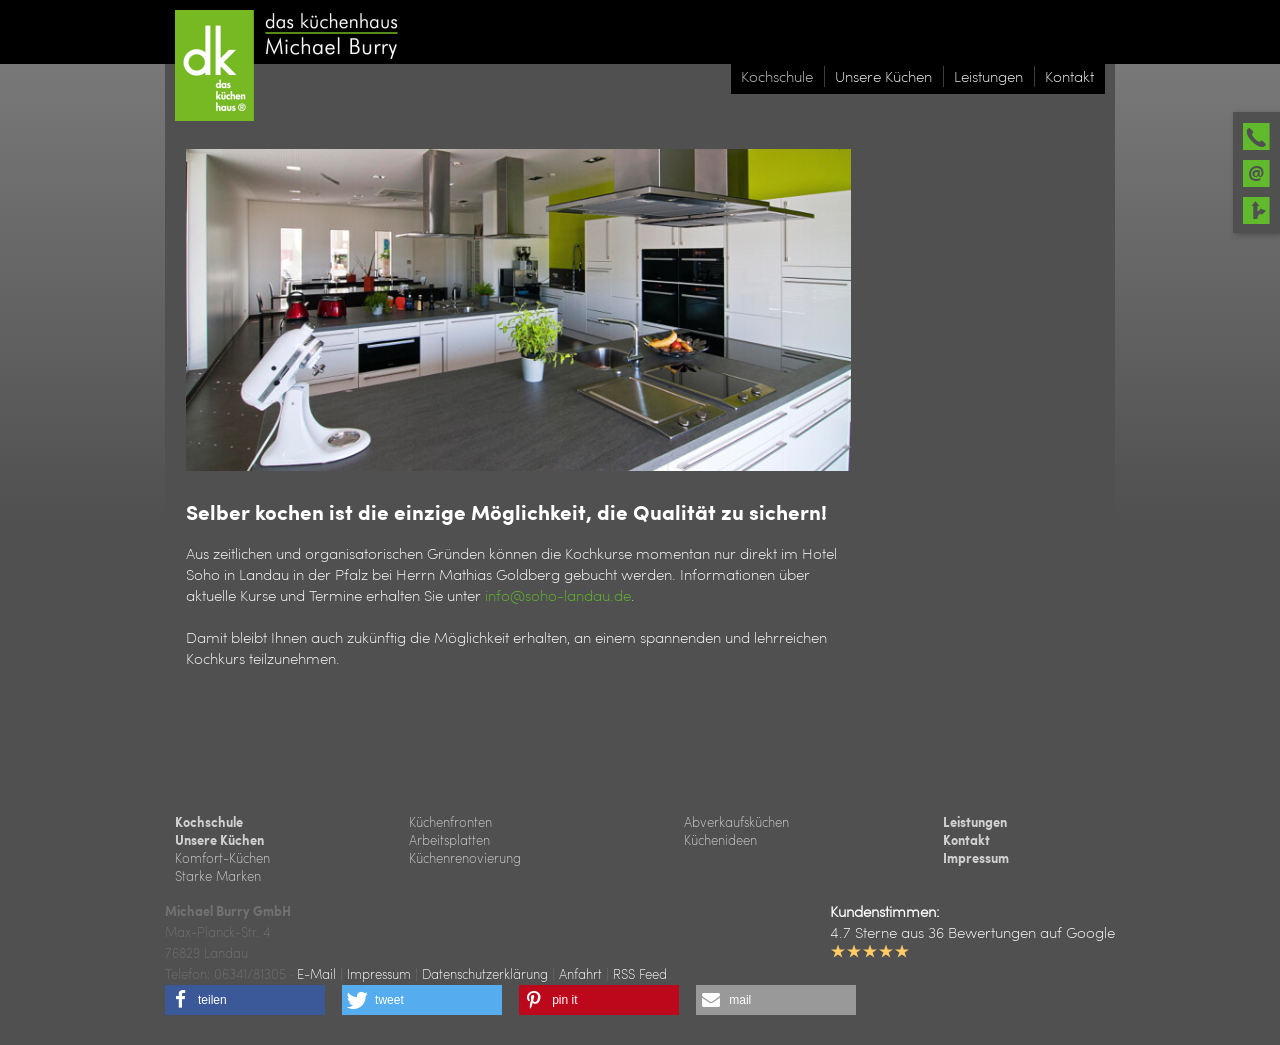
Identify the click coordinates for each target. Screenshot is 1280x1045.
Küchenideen (720, 839)
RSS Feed (640, 973)
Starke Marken (218, 875)
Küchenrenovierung (465, 857)
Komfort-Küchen (222, 857)
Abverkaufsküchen (736, 821)
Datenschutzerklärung (485, 973)
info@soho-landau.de (558, 595)
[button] (245, 1000)
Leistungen (975, 822)
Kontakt (966, 840)
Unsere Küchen (219, 840)
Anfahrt (580, 973)
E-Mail (316, 973)
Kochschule (209, 822)
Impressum (976, 858)
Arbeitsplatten (449, 839)
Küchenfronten (450, 821)
